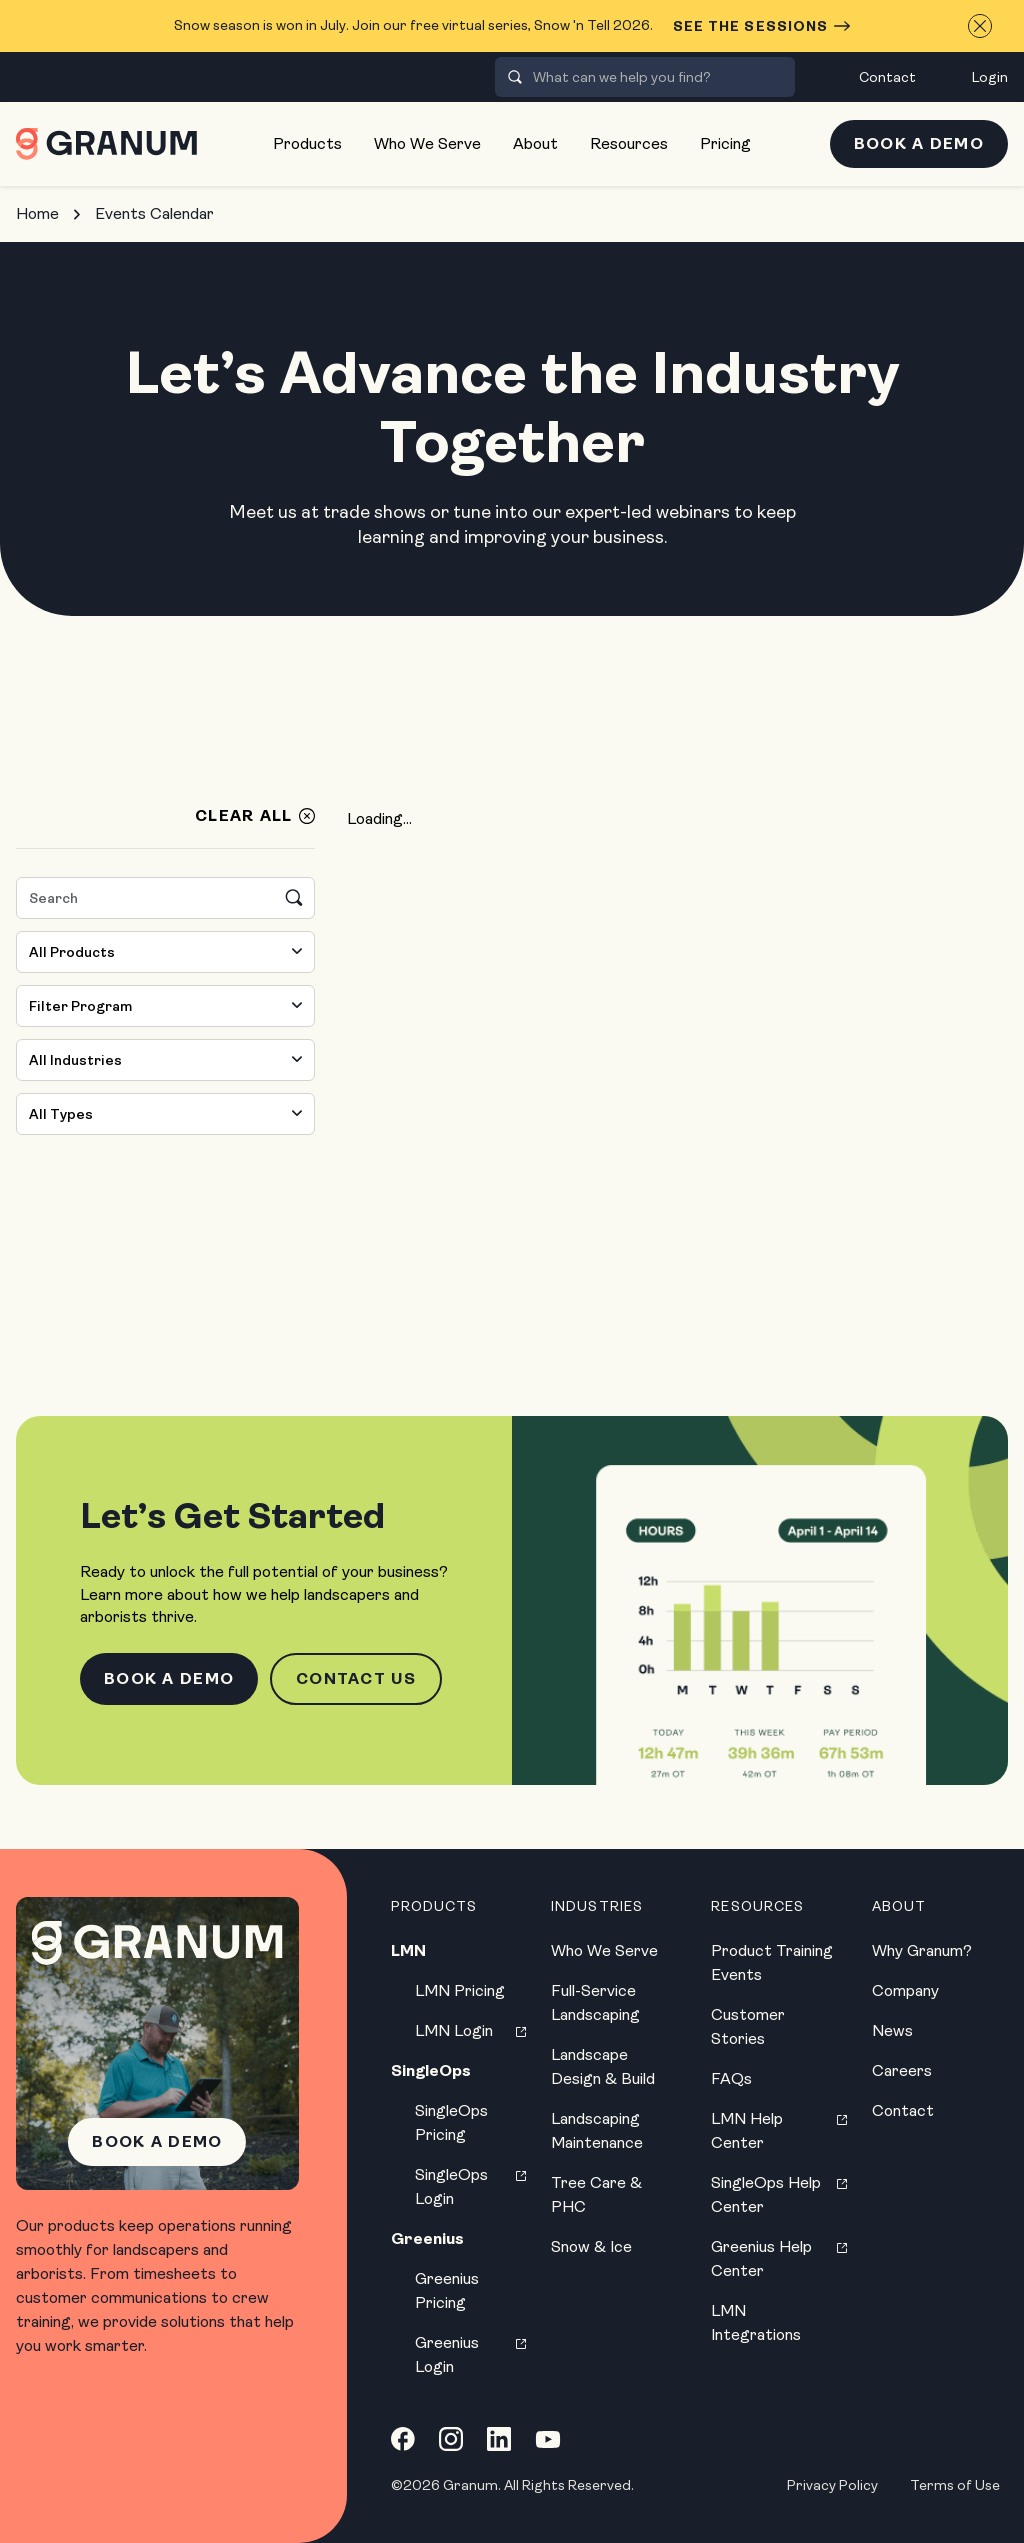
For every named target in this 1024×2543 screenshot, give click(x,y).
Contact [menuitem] (887, 77)
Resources (629, 143)
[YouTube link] (548, 2439)
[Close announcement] (980, 26)
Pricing (725, 143)
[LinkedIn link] (499, 2439)
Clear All (244, 816)
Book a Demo (919, 143)
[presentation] (515, 77)
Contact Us (356, 1678)
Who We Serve (427, 143)
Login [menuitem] (990, 77)
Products (307, 143)
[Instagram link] (451, 2439)
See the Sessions (762, 26)
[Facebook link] (403, 2439)
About (535, 143)
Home (37, 213)
